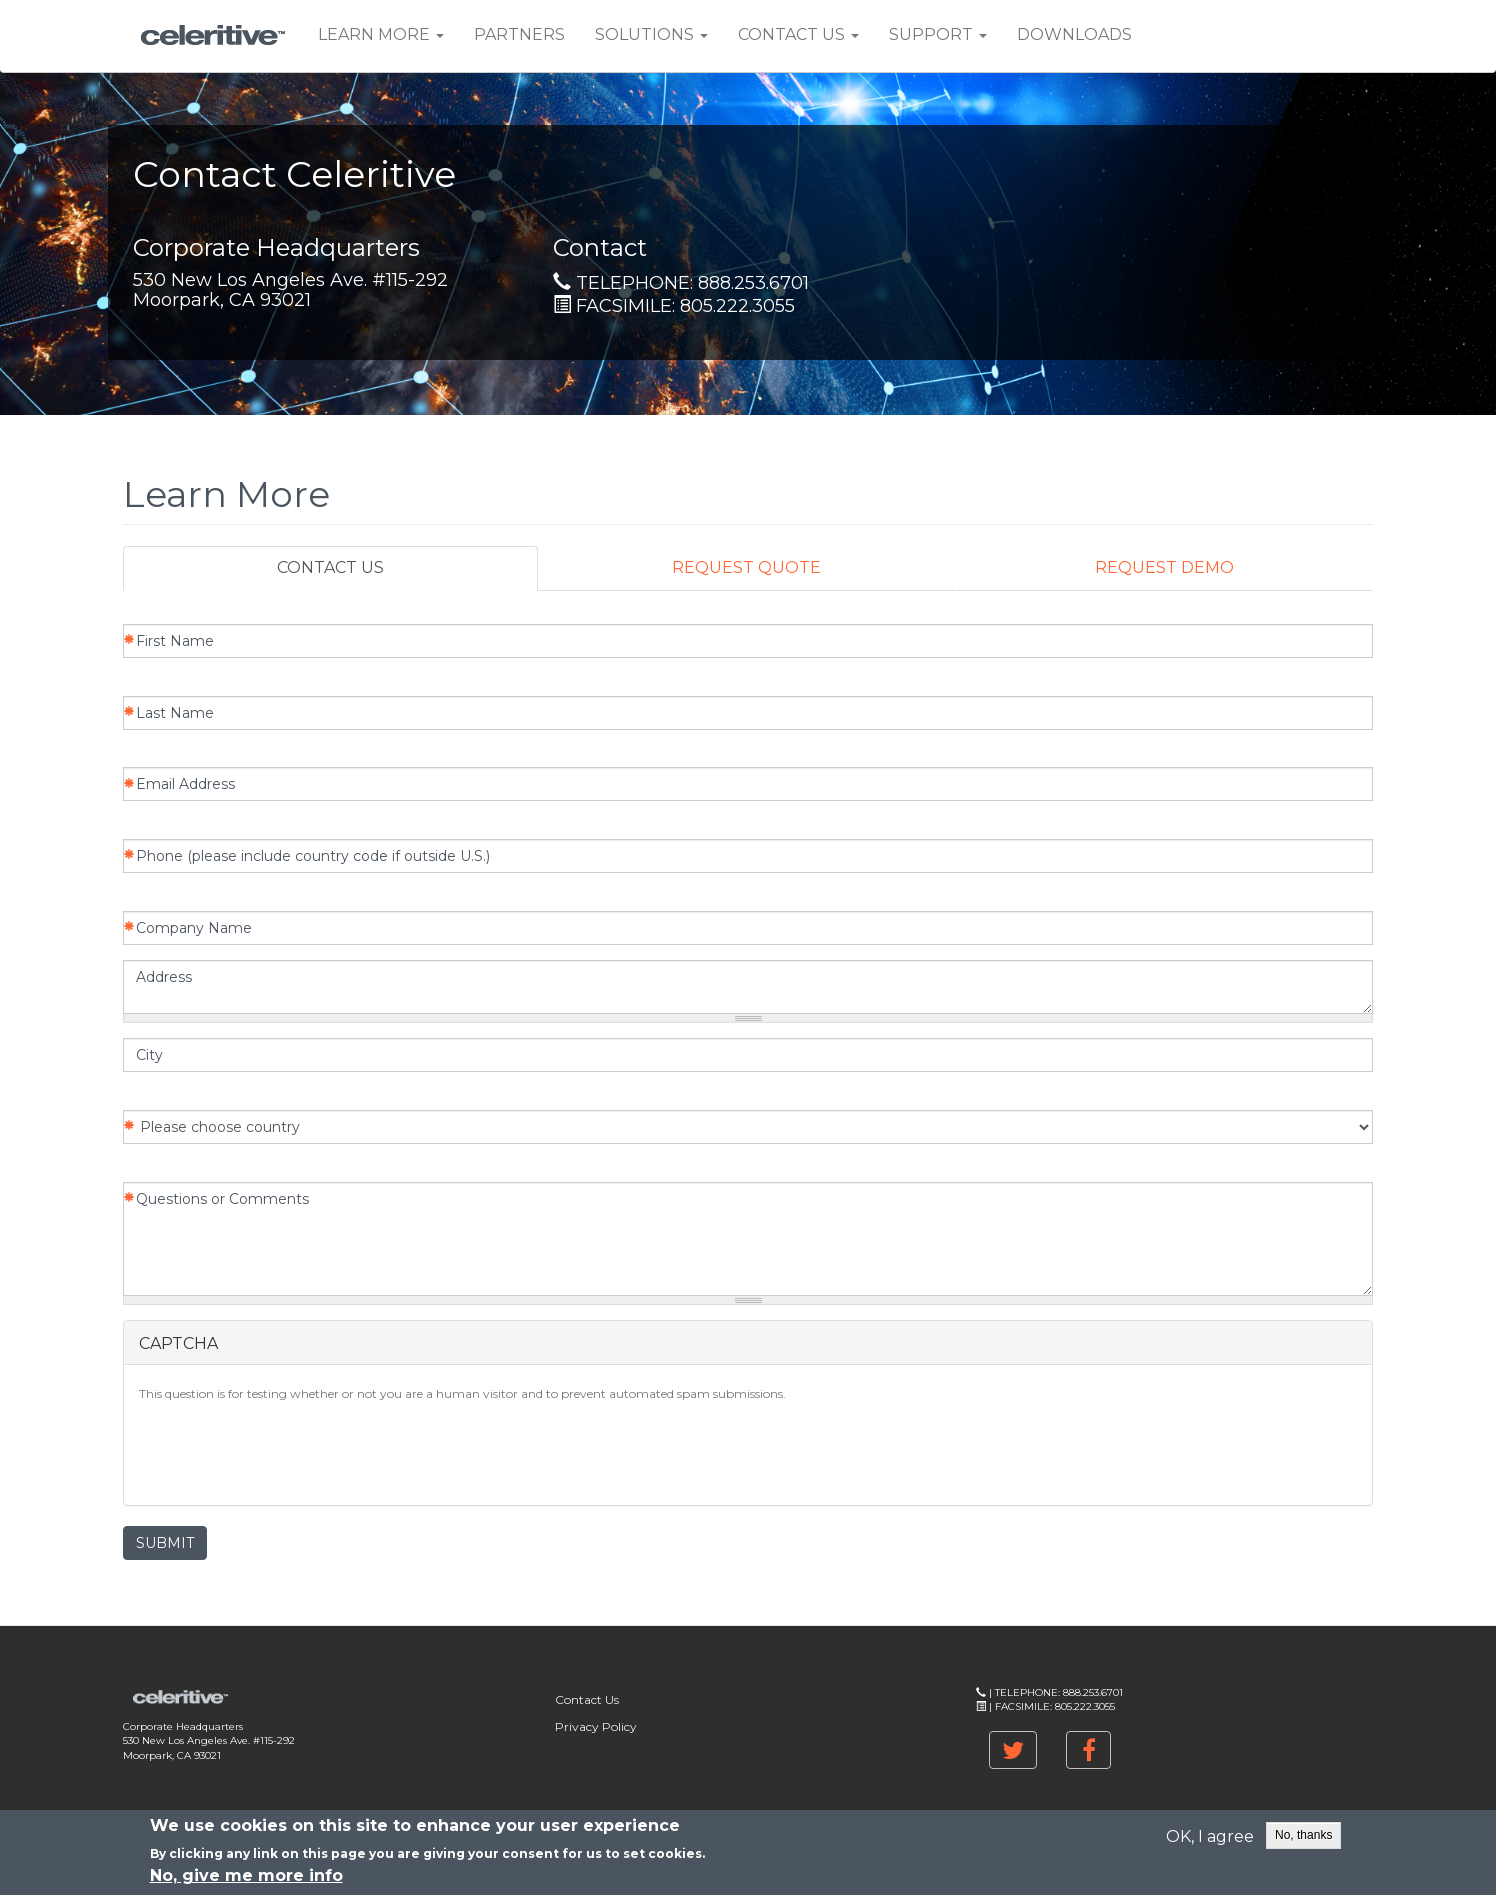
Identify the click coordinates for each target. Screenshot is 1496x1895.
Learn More (381, 34)
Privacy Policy (596, 1726)
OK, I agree (1210, 1836)
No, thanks (1303, 1835)
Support (938, 34)
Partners (519, 34)
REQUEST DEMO (1164, 567)
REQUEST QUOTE (746, 567)
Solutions (651, 34)
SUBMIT (165, 1543)
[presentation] (291, 1451)
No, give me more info (246, 1875)
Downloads (1074, 34)
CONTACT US (330, 567)
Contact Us (798, 34)
